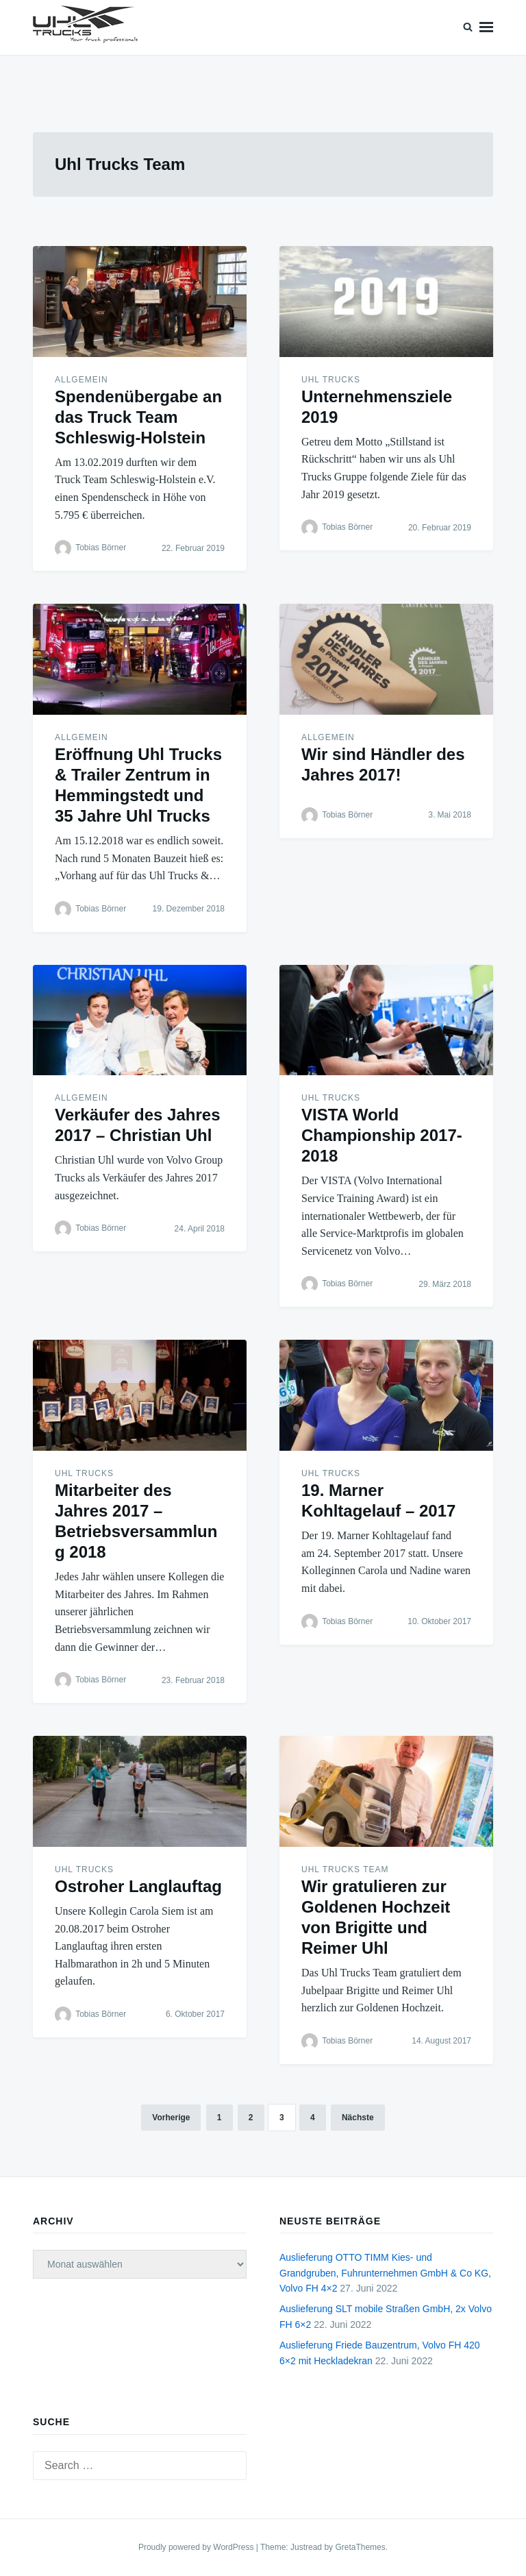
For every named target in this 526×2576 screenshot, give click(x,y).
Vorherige (171, 2117)
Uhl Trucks (330, 379)
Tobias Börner (100, 547)
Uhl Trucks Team (344, 1869)
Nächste (358, 2117)
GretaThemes (360, 2547)
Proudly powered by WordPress (197, 2547)
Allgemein (81, 379)
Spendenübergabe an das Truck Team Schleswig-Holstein (138, 417)
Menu (486, 27)
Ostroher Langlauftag (138, 1886)
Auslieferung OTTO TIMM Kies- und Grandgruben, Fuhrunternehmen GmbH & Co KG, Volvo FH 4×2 (385, 2273)
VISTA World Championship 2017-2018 (381, 1135)
